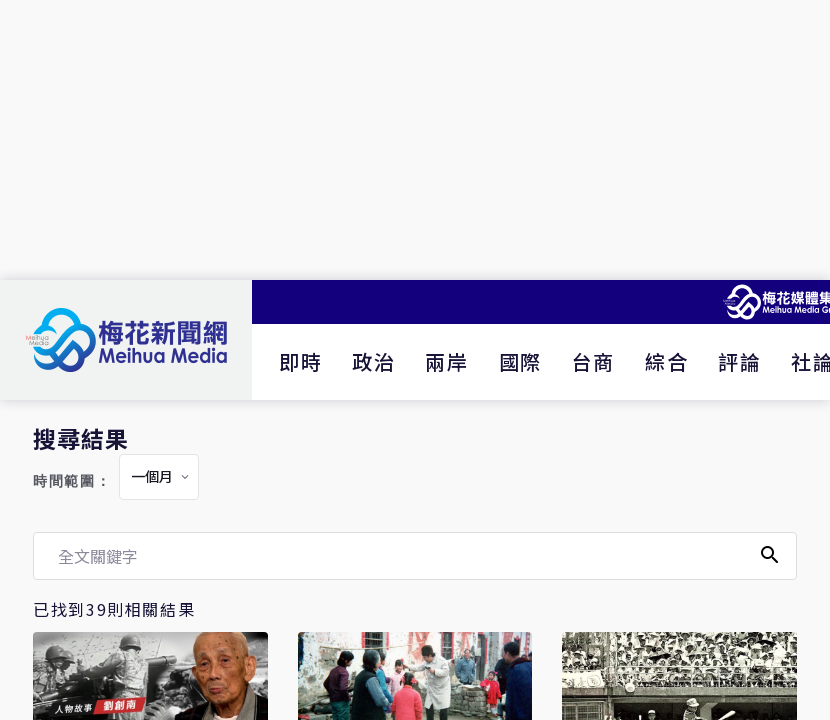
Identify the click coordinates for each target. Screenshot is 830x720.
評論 (739, 361)
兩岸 (446, 361)
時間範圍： (72, 481)
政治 (373, 361)
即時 (300, 361)
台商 (593, 361)
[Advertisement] (415, 140)
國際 (520, 361)
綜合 (666, 361)
